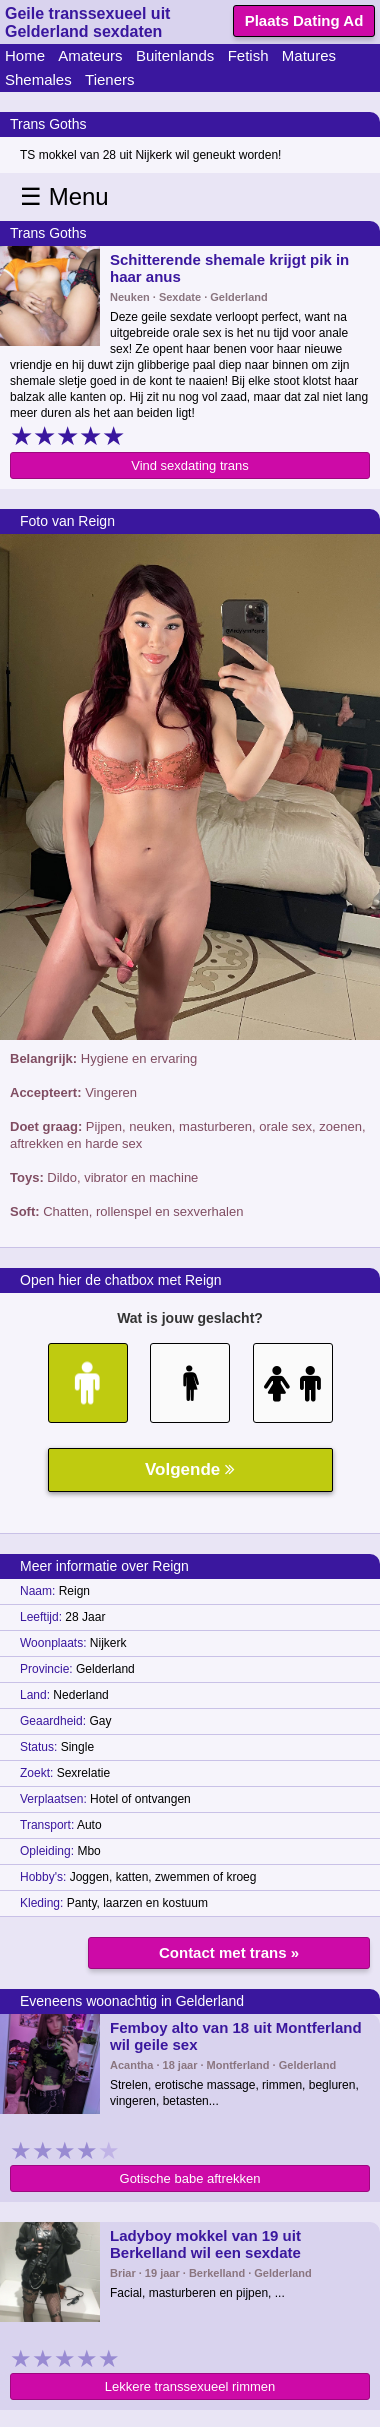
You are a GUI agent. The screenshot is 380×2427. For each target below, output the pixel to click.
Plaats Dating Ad (304, 20)
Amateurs (90, 55)
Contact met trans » (229, 1952)
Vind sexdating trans (190, 465)
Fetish (248, 55)
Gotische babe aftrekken (190, 2178)
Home (25, 55)
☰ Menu (64, 196)
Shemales (38, 79)
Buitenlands (175, 55)
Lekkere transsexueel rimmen (190, 2386)
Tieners (109, 79)
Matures (309, 55)
